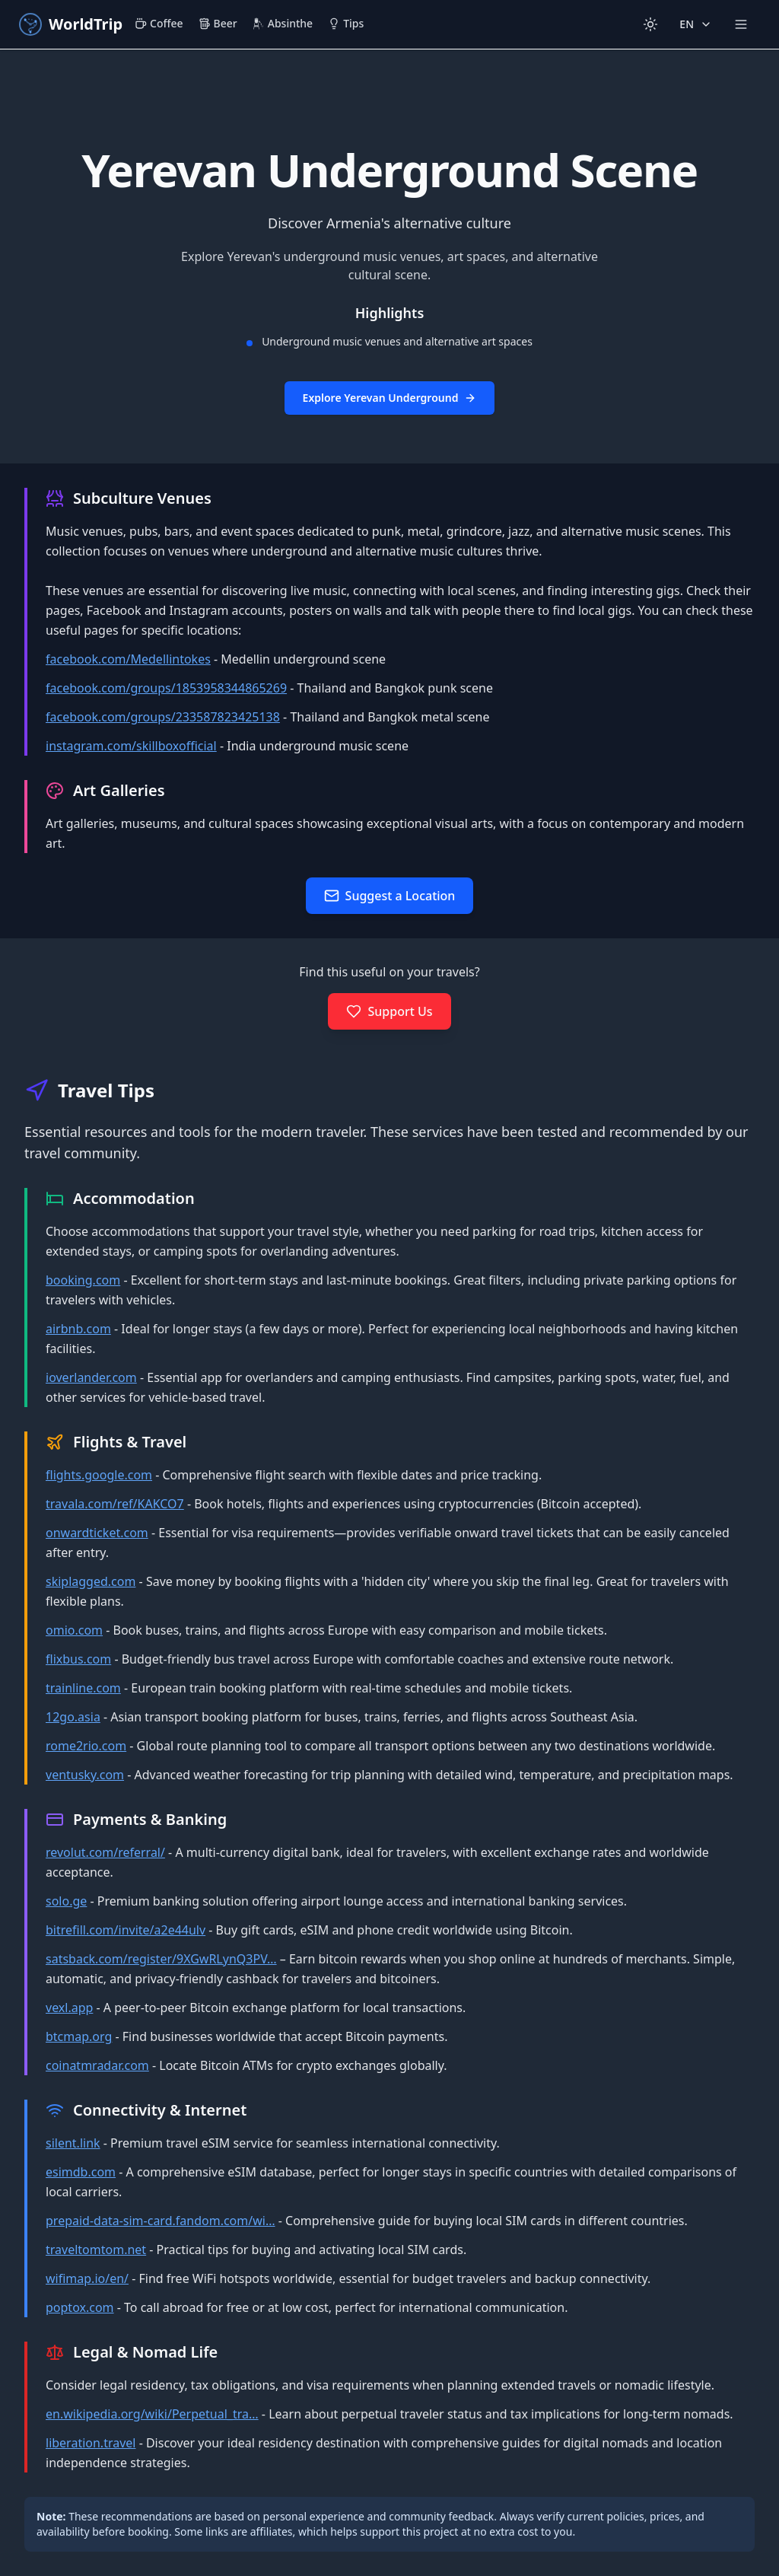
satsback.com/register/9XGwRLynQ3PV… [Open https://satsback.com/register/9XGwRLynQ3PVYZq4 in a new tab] (161, 1958)
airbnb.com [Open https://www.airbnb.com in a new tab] (78, 1328)
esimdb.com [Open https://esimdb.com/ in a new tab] (81, 2172)
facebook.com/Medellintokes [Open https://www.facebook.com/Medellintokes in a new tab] (128, 659)
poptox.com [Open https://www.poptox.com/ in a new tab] (80, 2307)
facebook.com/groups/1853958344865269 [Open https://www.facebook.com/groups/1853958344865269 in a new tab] (166, 688)
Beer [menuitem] (218, 23)
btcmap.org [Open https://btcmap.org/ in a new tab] (79, 2036)
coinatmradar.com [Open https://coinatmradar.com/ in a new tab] (97, 2065)
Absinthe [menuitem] (283, 23)
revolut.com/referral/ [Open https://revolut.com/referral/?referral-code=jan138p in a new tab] (105, 1852)
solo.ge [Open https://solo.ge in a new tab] (66, 1901)
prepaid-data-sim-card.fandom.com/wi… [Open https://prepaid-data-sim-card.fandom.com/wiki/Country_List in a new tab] (160, 2220)
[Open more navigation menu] (741, 24)
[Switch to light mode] (650, 24)
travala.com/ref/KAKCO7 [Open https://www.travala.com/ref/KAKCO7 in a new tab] (115, 1503)
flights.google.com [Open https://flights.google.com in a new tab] (99, 1474)
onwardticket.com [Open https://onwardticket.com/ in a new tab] (97, 1532)
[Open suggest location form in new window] (390, 895)
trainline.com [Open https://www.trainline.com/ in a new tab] (83, 1688)
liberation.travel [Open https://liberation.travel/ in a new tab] (90, 2442)
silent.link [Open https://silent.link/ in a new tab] (73, 2143)
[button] (389, 256)
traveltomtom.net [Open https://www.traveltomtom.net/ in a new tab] (96, 2249)
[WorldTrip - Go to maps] (70, 24)
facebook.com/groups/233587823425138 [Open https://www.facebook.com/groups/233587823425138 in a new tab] (163, 716)
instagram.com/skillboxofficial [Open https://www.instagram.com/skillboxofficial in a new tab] (131, 745)
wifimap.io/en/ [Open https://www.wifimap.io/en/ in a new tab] (87, 2278)
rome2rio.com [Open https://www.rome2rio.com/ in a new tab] (86, 1745)
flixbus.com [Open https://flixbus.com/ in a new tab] (78, 1659)
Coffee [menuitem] (159, 23)
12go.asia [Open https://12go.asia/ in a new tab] (73, 1716)
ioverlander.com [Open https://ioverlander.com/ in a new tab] (91, 1377)
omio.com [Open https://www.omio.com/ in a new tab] (74, 1630)
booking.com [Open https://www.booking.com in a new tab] (83, 1280)
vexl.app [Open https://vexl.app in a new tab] (69, 2007)
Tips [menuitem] (346, 23)
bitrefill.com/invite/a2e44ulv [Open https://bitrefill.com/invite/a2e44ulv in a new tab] (125, 1930)
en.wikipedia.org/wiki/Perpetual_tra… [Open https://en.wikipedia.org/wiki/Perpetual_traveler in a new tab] (152, 2414)
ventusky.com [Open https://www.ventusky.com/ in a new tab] (85, 1774)
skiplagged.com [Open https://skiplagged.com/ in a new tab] (90, 1581)
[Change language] (695, 24)
